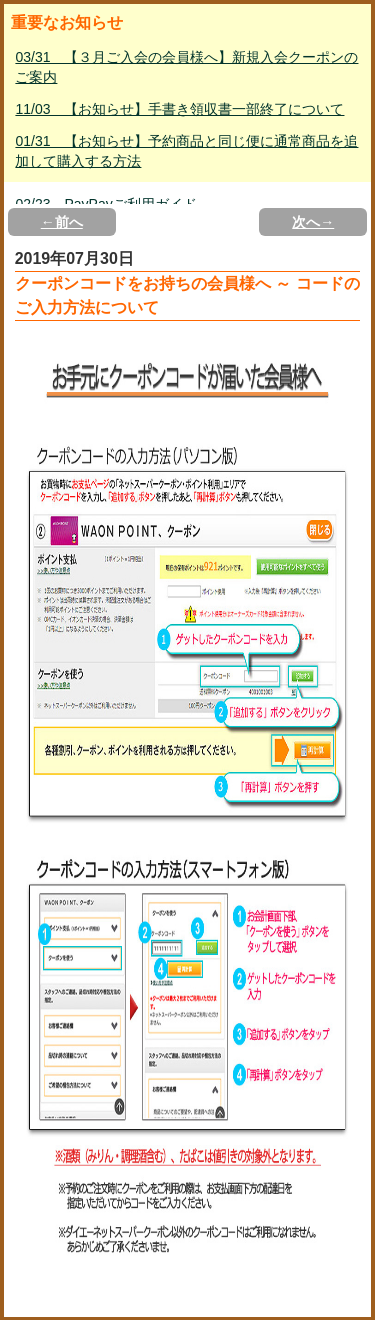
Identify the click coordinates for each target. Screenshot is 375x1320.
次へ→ (313, 222)
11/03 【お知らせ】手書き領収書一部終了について (179, 109)
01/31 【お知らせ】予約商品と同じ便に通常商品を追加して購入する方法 (186, 151)
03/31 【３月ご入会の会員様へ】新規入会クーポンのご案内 (186, 67)
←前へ (62, 222)
